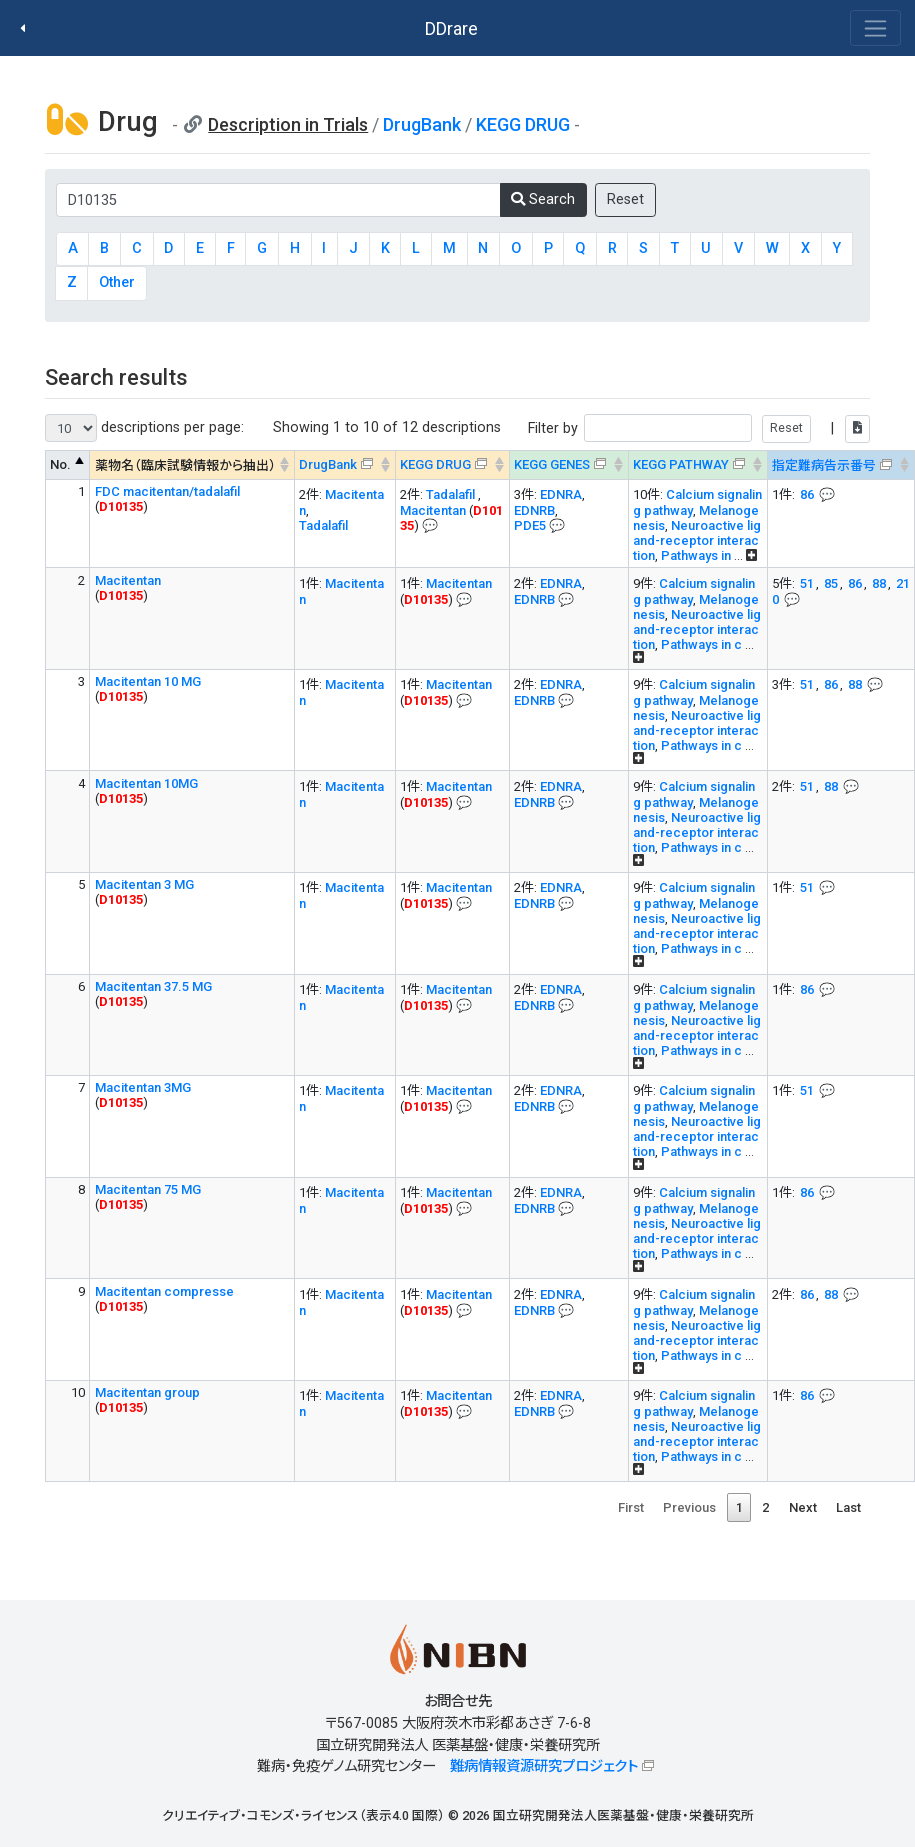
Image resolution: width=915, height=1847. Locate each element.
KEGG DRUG (523, 124)
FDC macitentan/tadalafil (167, 491)
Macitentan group (147, 1392)
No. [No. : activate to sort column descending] (60, 464)
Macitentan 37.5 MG (153, 986)
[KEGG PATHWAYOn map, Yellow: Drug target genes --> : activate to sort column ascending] (697, 465)
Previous (689, 1507)
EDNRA (561, 494)
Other (117, 282)
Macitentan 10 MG (148, 681)
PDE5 (530, 525)
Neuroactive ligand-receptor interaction (697, 540)
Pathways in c (701, 644)
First (631, 1507)
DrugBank (422, 124)
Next (803, 1507)
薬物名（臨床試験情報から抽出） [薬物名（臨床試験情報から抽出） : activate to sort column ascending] (185, 465)
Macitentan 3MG (143, 1087)
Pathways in (697, 555)
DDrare (451, 28)
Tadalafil (323, 525)
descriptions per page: (144, 428)
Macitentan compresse (164, 1291)
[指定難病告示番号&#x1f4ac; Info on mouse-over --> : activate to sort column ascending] (840, 465)
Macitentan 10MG (146, 783)
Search (543, 199)
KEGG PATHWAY (681, 464)
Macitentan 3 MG (144, 884)
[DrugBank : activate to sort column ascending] (344, 465)
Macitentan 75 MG (148, 1189)
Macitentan (434, 510)
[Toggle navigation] (875, 28)
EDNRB (534, 510)
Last (848, 1507)
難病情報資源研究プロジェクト (544, 1766)
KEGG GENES (552, 464)
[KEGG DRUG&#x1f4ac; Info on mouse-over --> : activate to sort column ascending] (452, 465)
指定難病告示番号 (824, 465)
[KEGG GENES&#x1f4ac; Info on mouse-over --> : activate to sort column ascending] (568, 465)
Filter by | (699, 428)
